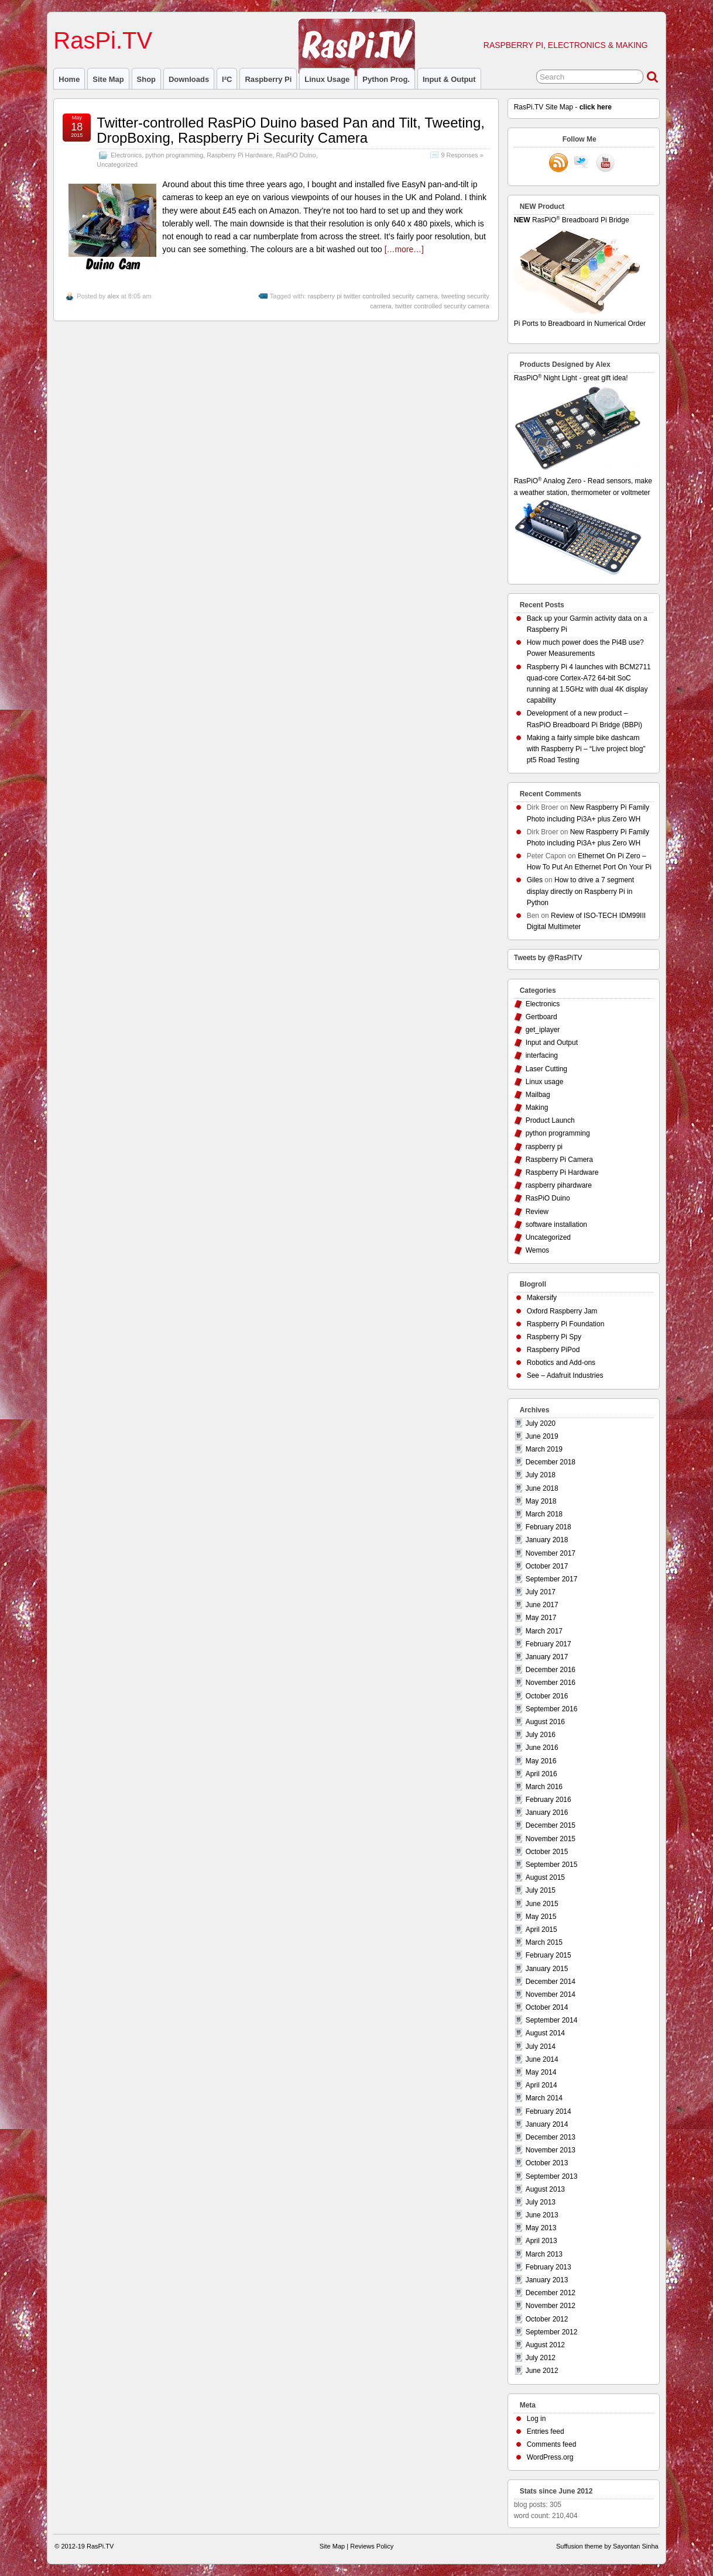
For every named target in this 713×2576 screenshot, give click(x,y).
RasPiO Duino (296, 155)
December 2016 (550, 1670)
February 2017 (548, 1644)
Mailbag (538, 1095)
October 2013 (547, 2163)
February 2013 (548, 2267)
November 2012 (550, 2306)
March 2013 (544, 2254)
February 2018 (548, 1527)
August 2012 (545, 2345)
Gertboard (541, 1017)
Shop (146, 79)
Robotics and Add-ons (561, 1362)
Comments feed (552, 2444)
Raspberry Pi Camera (559, 1159)
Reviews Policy (371, 2546)
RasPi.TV (102, 40)
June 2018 (542, 1488)
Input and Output (552, 1042)
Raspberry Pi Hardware (239, 155)
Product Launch (550, 1120)
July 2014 (541, 2046)
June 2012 (542, 2371)
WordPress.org (550, 2457)
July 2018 (541, 1475)
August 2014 (545, 2033)
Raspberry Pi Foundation (566, 1324)
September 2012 (552, 2332)
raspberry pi (268, 79)
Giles (535, 880)
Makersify (542, 1298)
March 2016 (544, 1787)
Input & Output (449, 79)
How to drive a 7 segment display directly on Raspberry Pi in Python (580, 891)
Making (537, 1107)
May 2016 (541, 1761)
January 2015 (547, 1969)
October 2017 (547, 1566)
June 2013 (542, 2215)
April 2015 (541, 1929)
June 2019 (542, 1436)
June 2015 (542, 1904)
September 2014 (552, 2020)
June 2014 (542, 2059)
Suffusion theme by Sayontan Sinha (607, 2546)
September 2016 (552, 1709)
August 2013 (545, 2189)
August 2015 (545, 1877)
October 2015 (547, 1852)
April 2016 (541, 1774)
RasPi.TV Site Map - (563, 107)
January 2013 (547, 2280)
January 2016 (547, 1812)
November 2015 (550, 1839)
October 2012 (547, 2319)
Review (537, 1212)
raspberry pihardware (559, 1185)
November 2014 (550, 1994)
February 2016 (548, 1800)
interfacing (542, 1055)
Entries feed (545, 2431)
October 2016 (547, 1696)
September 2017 (552, 1579)
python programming (174, 155)
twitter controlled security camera (442, 305)
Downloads (189, 79)
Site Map (108, 79)
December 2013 (550, 2137)
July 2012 (541, 2358)
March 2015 (544, 1942)
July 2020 (541, 1423)
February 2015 (548, 1955)
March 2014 (544, 2098)
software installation (556, 1224)
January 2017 (547, 1657)
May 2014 (541, 2072)
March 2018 (544, 1514)
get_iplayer (543, 1030)
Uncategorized (117, 164)
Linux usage (326, 79)
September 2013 (552, 2176)
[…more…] (404, 249)
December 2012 (550, 2293)
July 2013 (541, 2202)
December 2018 (550, 1462)
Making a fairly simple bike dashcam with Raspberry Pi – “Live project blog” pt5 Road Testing (586, 749)
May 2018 (541, 1501)
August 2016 (545, 1722)
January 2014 (547, 2124)
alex (113, 296)
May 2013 (541, 2228)
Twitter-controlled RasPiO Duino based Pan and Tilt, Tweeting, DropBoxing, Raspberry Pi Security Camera (291, 130)
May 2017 (541, 1618)
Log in (536, 2419)
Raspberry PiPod (553, 1350)
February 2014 (548, 2111)
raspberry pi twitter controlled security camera (373, 296)
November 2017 (550, 1553)
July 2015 (541, 1890)
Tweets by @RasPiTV (548, 958)
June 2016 (542, 1747)
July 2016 (541, 1735)
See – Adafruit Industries (565, 1375)
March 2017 (544, 1631)
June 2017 (542, 1605)
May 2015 (541, 1917)
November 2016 (550, 1683)
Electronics (126, 155)
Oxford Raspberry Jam (562, 1311)
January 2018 (547, 1540)
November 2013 (550, 2150)
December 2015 (550, 1825)
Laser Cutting (546, 1069)
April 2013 (541, 2241)
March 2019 (544, 1449)
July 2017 (541, 1592)
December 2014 (550, 1981)
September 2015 (552, 1864)
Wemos (537, 1250)
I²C (227, 79)
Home (69, 79)
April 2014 (541, 2085)
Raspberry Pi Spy (554, 1337)
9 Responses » (462, 155)
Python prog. (386, 79)
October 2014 (547, 2007)
